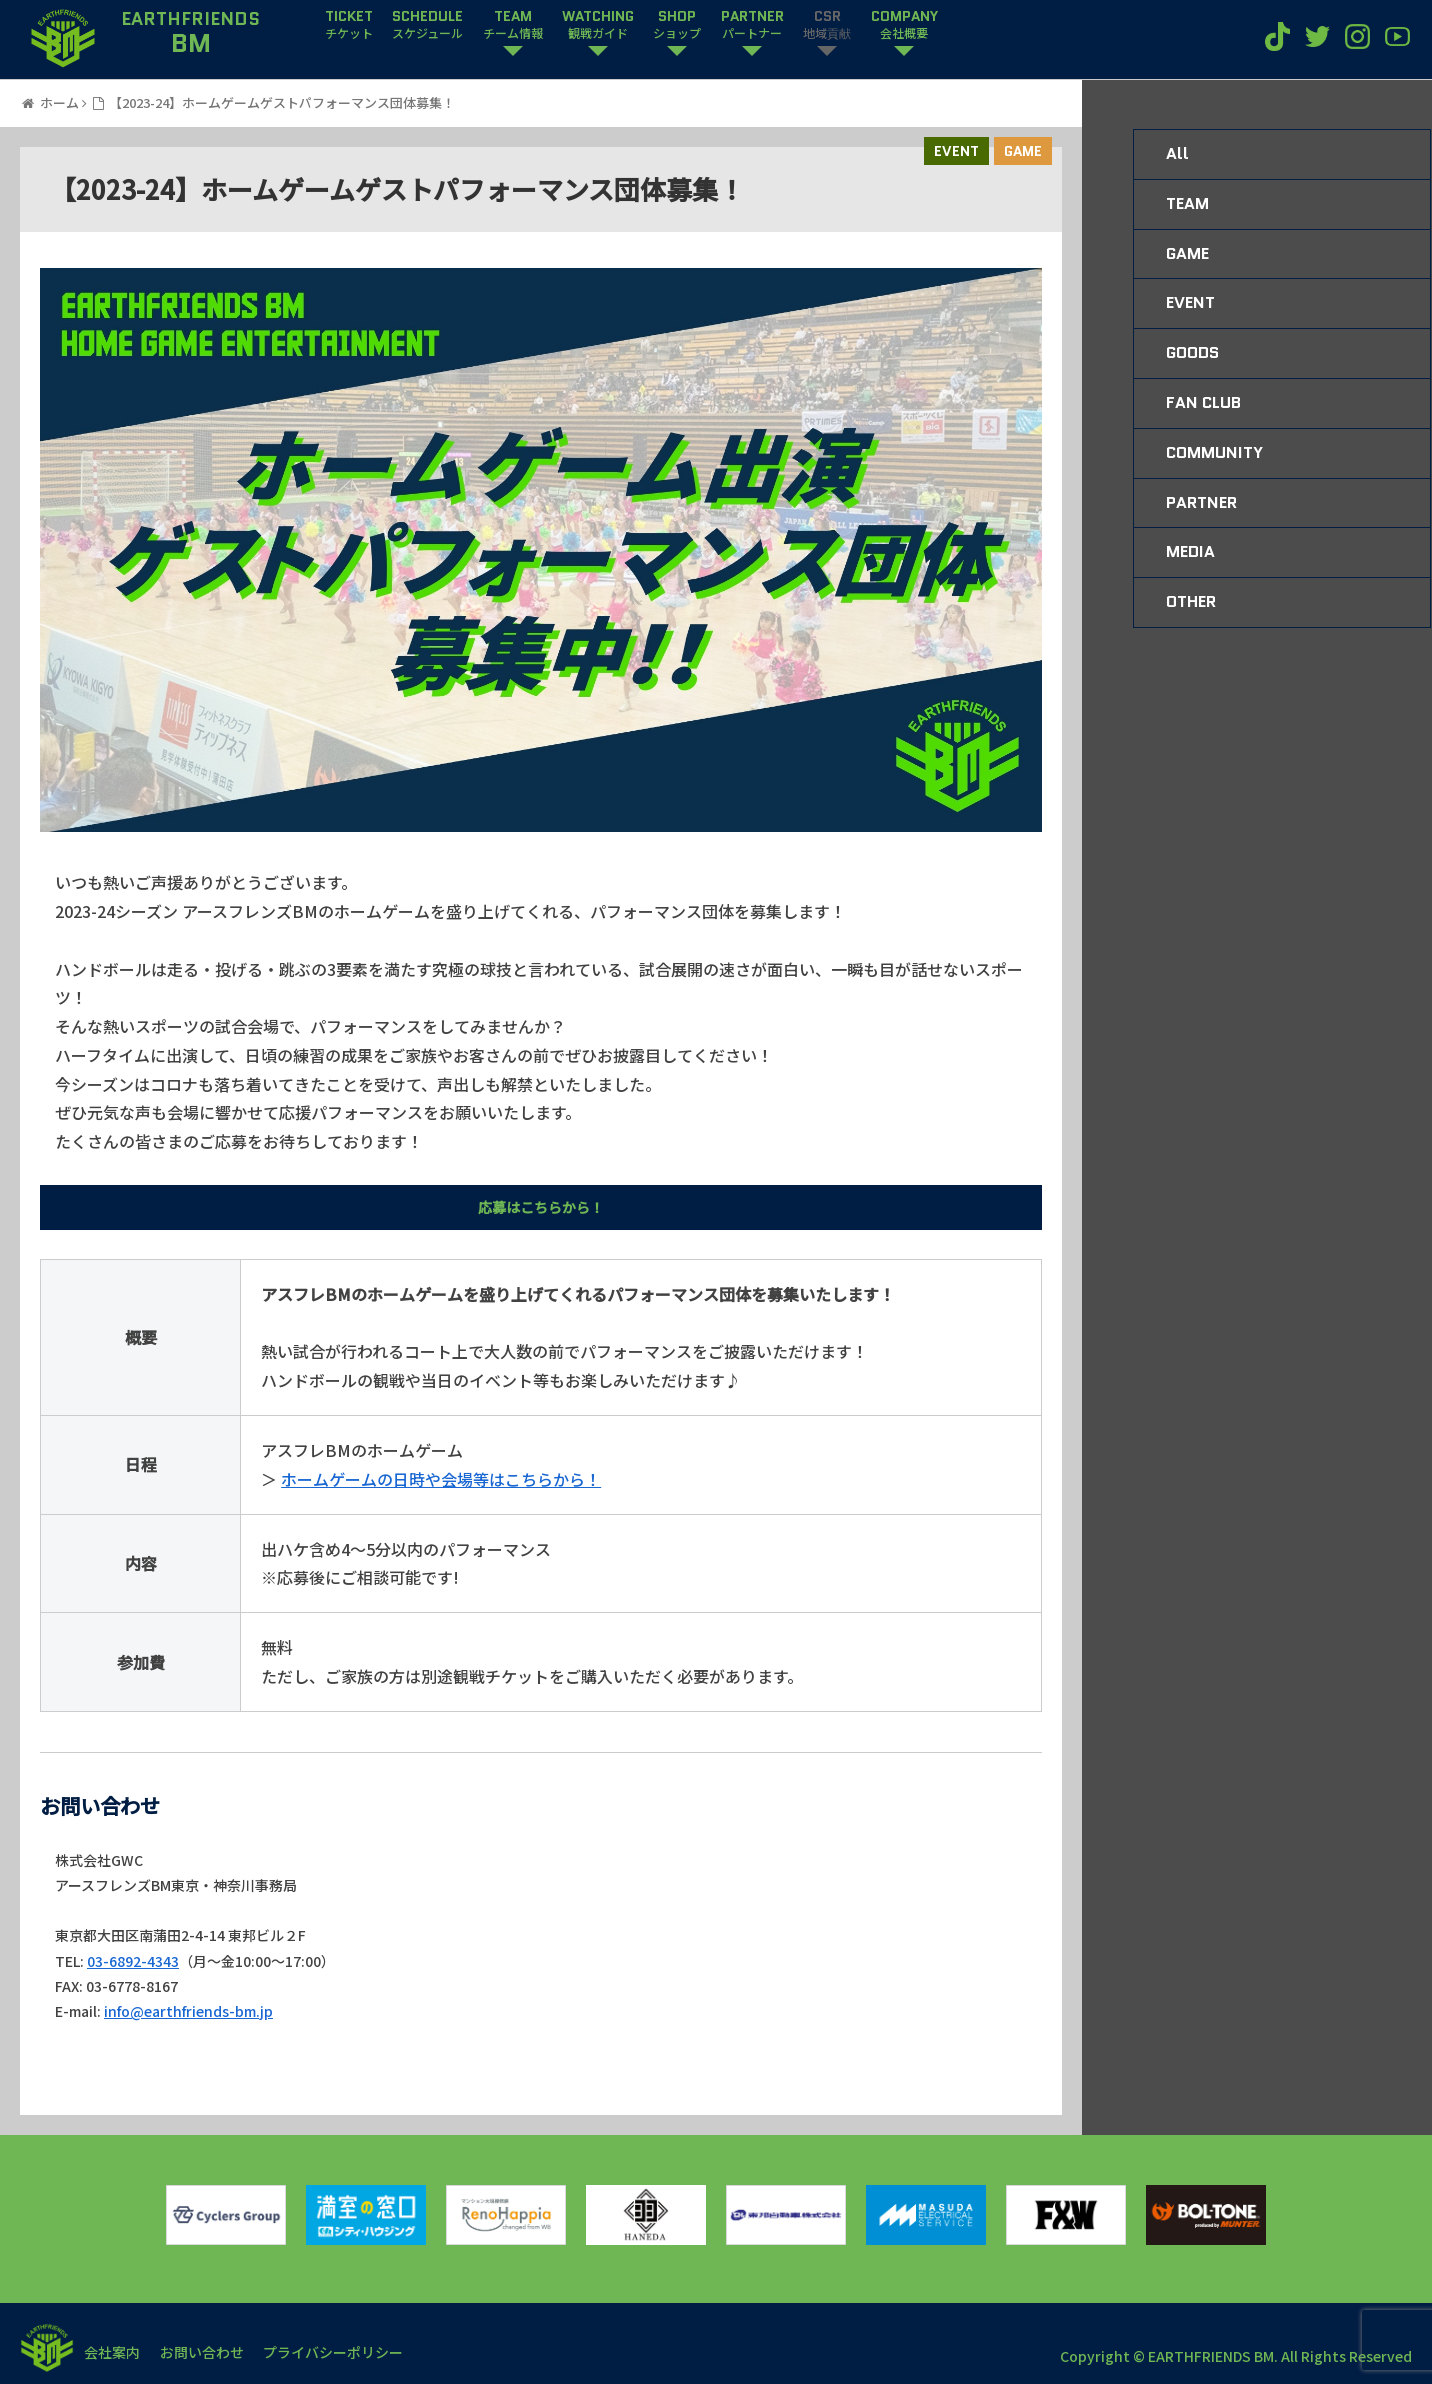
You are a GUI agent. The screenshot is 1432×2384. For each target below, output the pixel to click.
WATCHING (598, 25)
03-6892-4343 (133, 1961)
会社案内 (112, 2352)
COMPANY (904, 25)
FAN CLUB (1203, 402)
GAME (1023, 151)
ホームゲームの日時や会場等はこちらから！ (441, 1479)
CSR (827, 25)
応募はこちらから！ (541, 1207)
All (1177, 153)
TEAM (513, 25)
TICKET (349, 25)
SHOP (677, 25)
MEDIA (1190, 551)
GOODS (1192, 352)
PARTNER (752, 25)
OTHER (1191, 601)
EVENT (956, 151)
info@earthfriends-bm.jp (188, 2011)
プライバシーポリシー (334, 2352)
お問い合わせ (202, 2352)
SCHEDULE (427, 25)
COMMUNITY (1214, 452)
